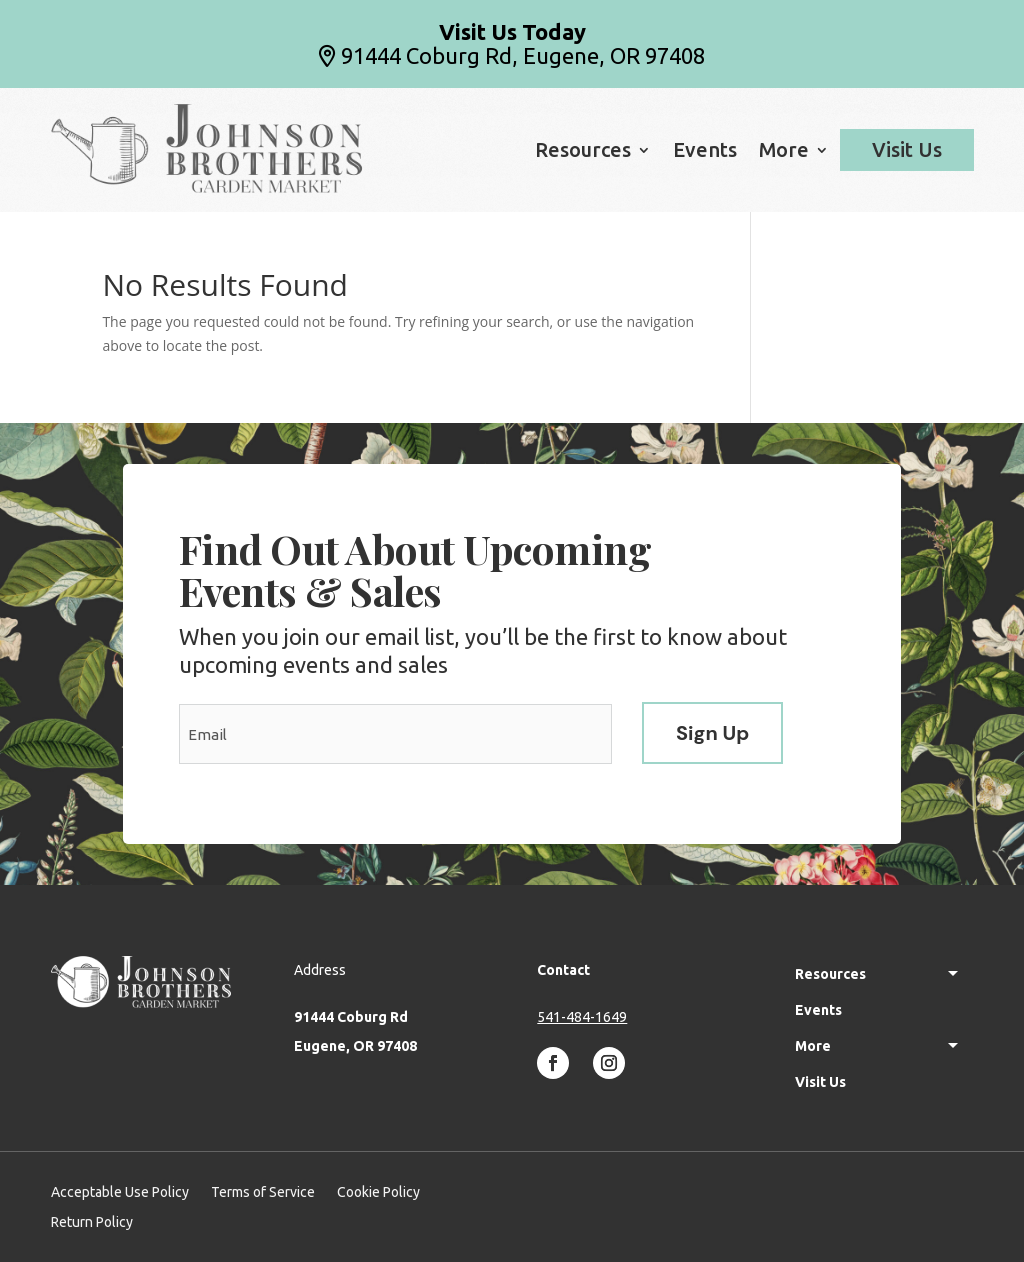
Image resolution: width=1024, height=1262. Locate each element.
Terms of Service (263, 1192)
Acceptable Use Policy (120, 1192)
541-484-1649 (582, 1017)
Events (705, 152)
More (784, 152)
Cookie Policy (378, 1192)
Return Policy (92, 1222)
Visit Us (907, 150)
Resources (583, 152)
